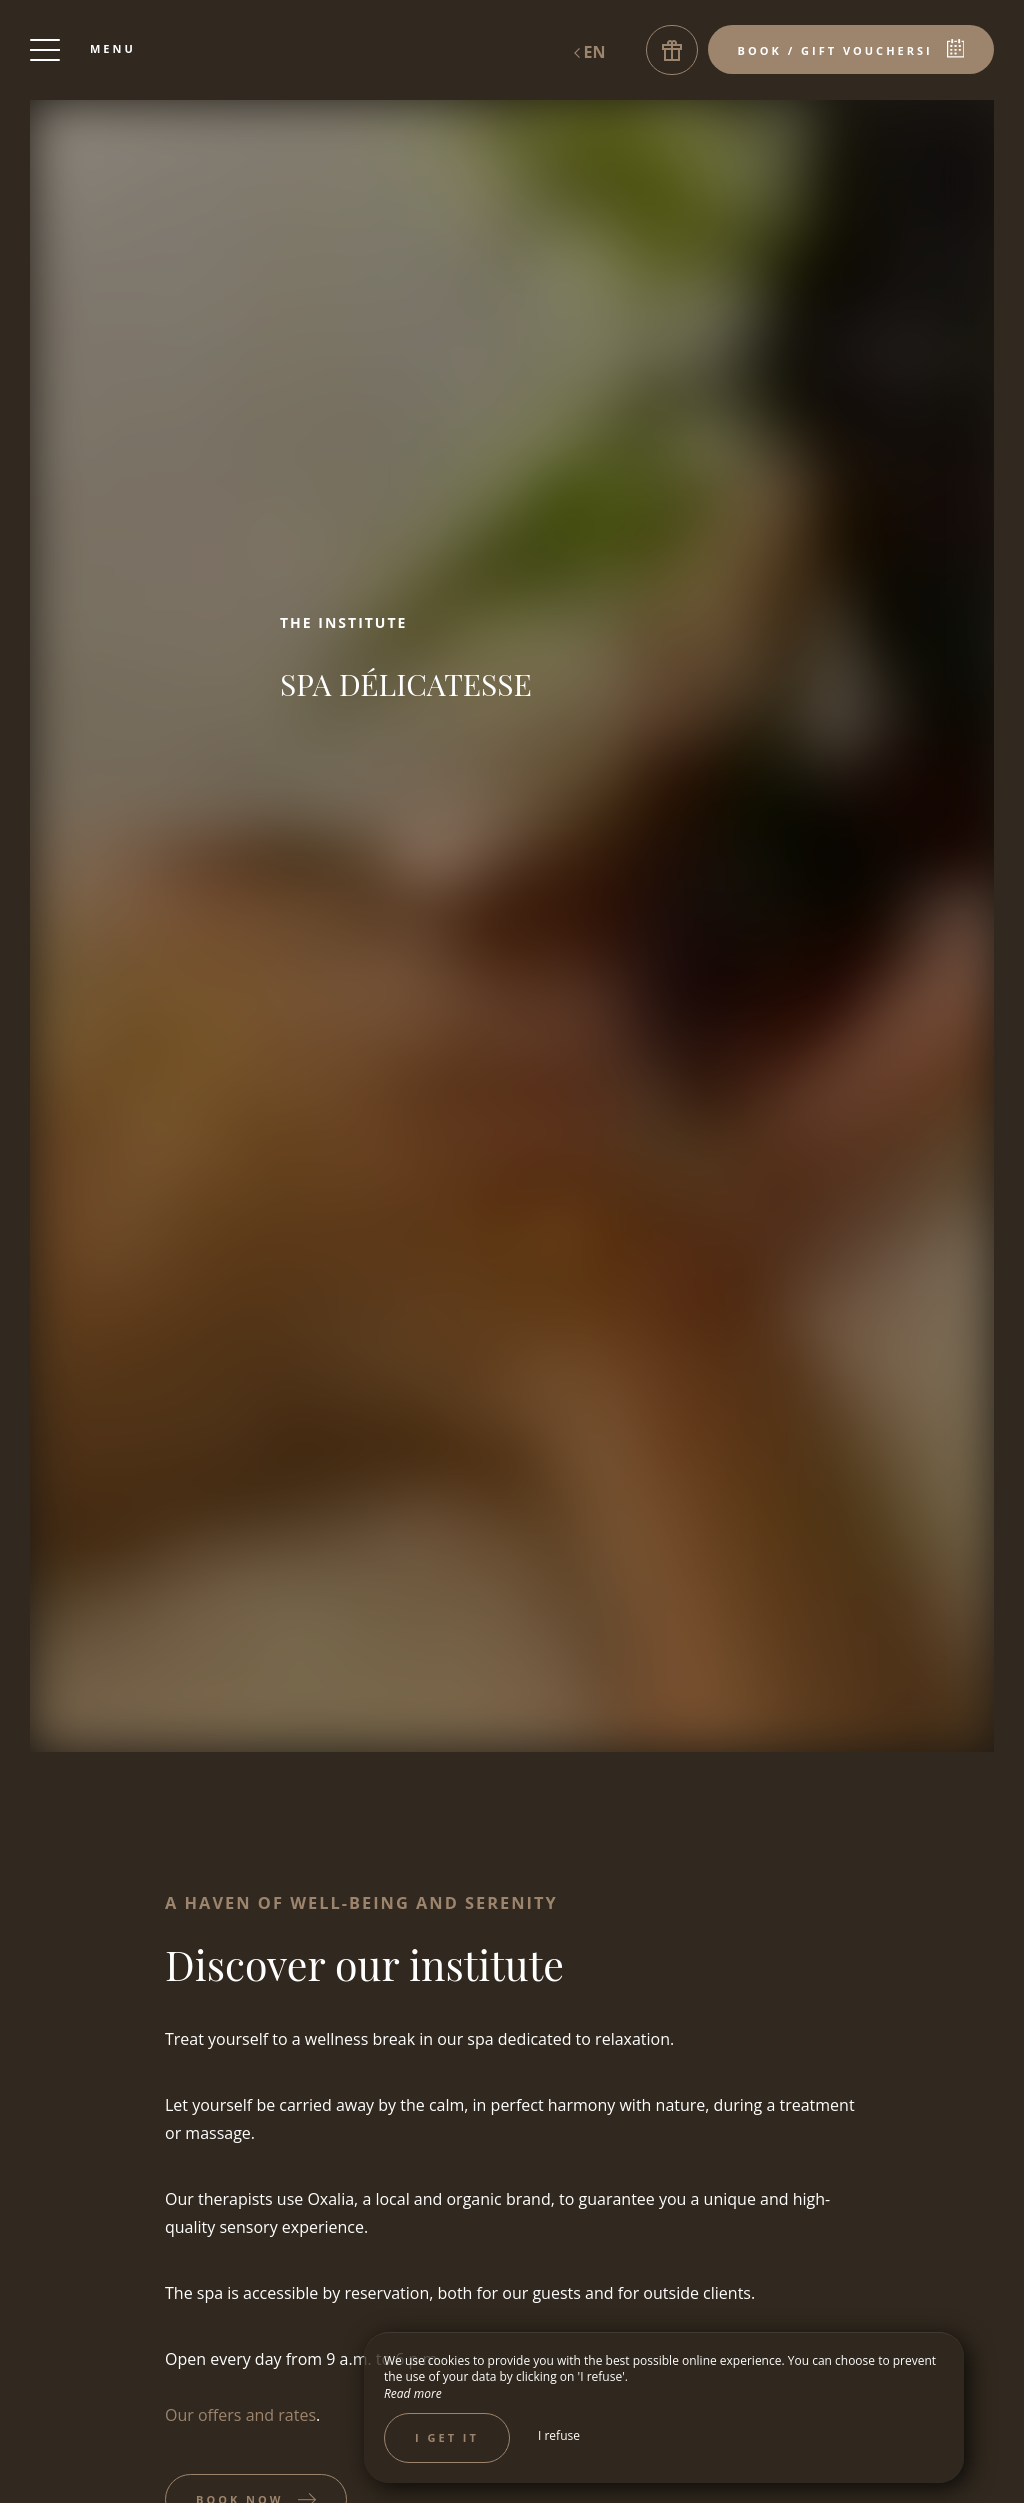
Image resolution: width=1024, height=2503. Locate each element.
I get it (447, 2437)
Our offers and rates (240, 2415)
